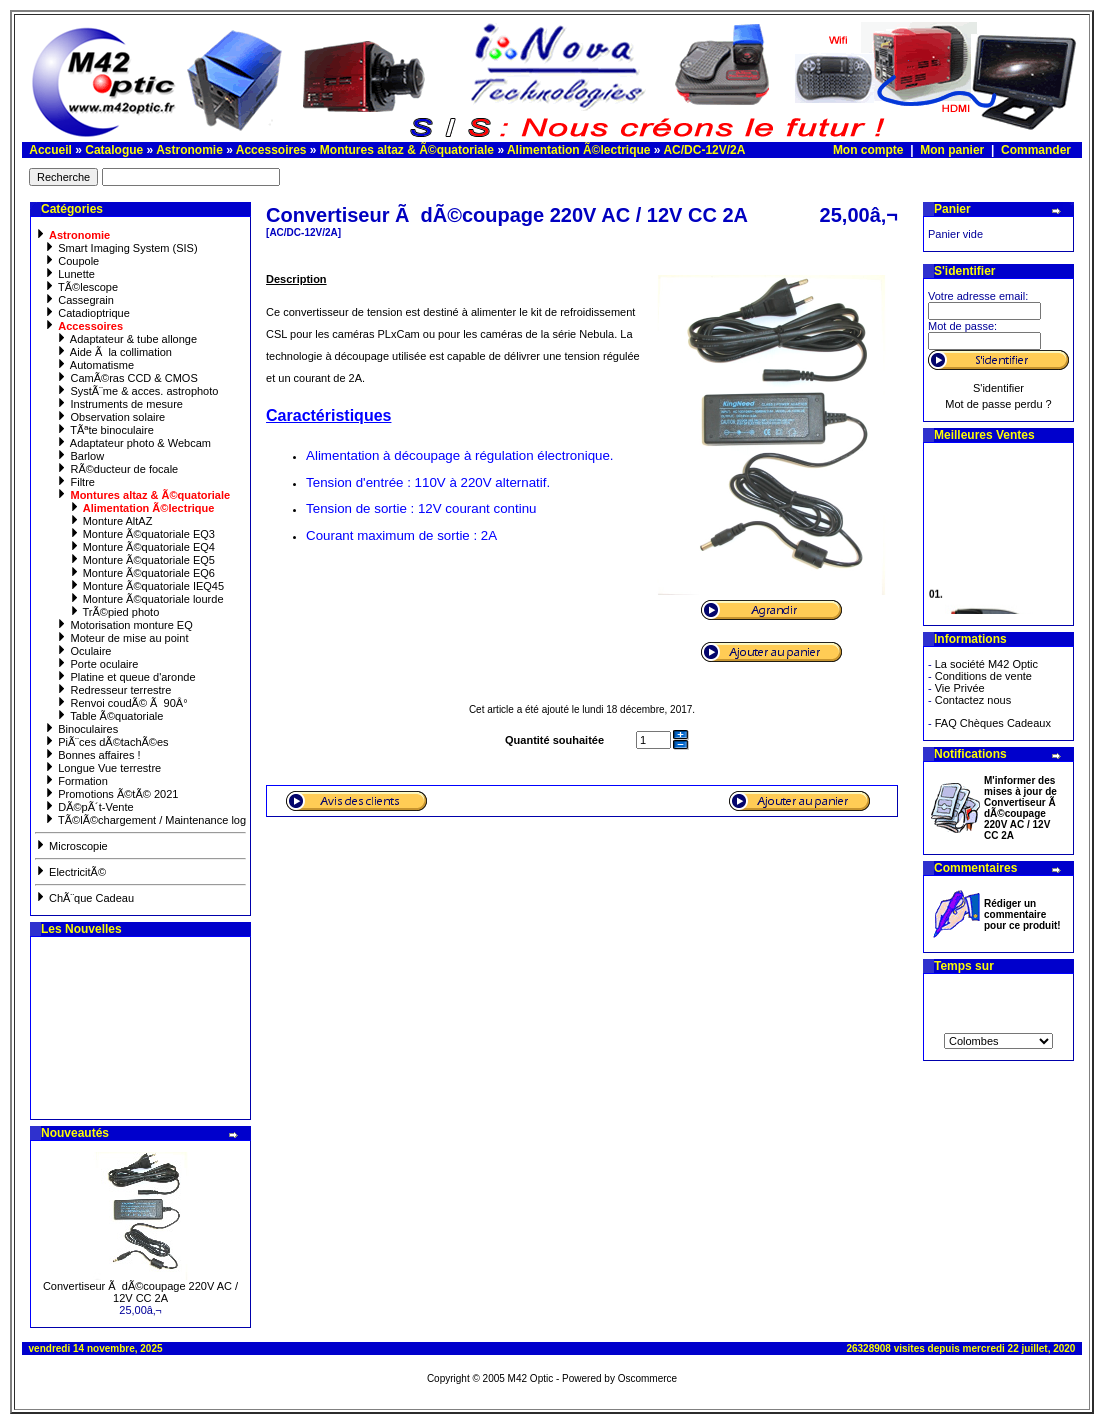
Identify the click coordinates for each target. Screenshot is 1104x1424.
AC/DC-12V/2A (704, 150)
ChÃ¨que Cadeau (84, 898)
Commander (1036, 150)
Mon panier (952, 150)
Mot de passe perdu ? (998, 404)
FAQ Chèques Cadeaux (993, 723)
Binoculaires (81, 729)
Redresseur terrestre (113, 690)
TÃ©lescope (81, 287)
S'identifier (998, 388)
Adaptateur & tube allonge (126, 339)
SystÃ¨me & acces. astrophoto (137, 391)
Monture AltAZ (111, 521)
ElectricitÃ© (70, 872)
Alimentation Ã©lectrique (579, 150)
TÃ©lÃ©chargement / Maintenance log (145, 820)
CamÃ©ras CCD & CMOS (126, 378)
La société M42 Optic (986, 664)
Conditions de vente (983, 676)
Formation (76, 781)
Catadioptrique (87, 313)
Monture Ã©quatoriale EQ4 (142, 547)
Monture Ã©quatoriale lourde (146, 599)
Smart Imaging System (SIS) (120, 248)
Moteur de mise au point (122, 638)
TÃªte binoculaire (104, 430)
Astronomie (189, 150)
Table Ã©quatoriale (109, 716)
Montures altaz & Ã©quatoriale (407, 150)
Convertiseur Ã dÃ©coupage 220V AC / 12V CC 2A (140, 1292)
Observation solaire (110, 417)
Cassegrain (79, 300)
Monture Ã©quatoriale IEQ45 (146, 586)
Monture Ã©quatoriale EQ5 (142, 560)
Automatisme (95, 365)
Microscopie (71, 846)
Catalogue (114, 150)
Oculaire (83, 651)
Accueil (50, 150)
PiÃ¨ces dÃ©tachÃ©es (106, 742)
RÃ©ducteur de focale (117, 469)
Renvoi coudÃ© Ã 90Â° (121, 703)
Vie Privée (960, 688)
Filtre (75, 482)
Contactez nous (973, 700)
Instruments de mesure (119, 404)
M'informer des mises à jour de (1021, 808)
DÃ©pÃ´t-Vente (88, 807)
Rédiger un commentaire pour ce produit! (1022, 914)
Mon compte (868, 150)
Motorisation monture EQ (124, 625)
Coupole (71, 261)
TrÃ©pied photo (114, 612)
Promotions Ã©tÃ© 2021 (111, 794)
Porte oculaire (97, 664)
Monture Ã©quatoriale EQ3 (142, 534)
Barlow (80, 456)
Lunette (69, 274)
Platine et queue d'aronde (125, 677)
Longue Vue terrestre (102, 768)
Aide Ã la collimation (114, 352)
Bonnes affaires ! (92, 755)
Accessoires (271, 150)
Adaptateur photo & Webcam (133, 443)
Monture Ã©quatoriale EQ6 (142, 573)
